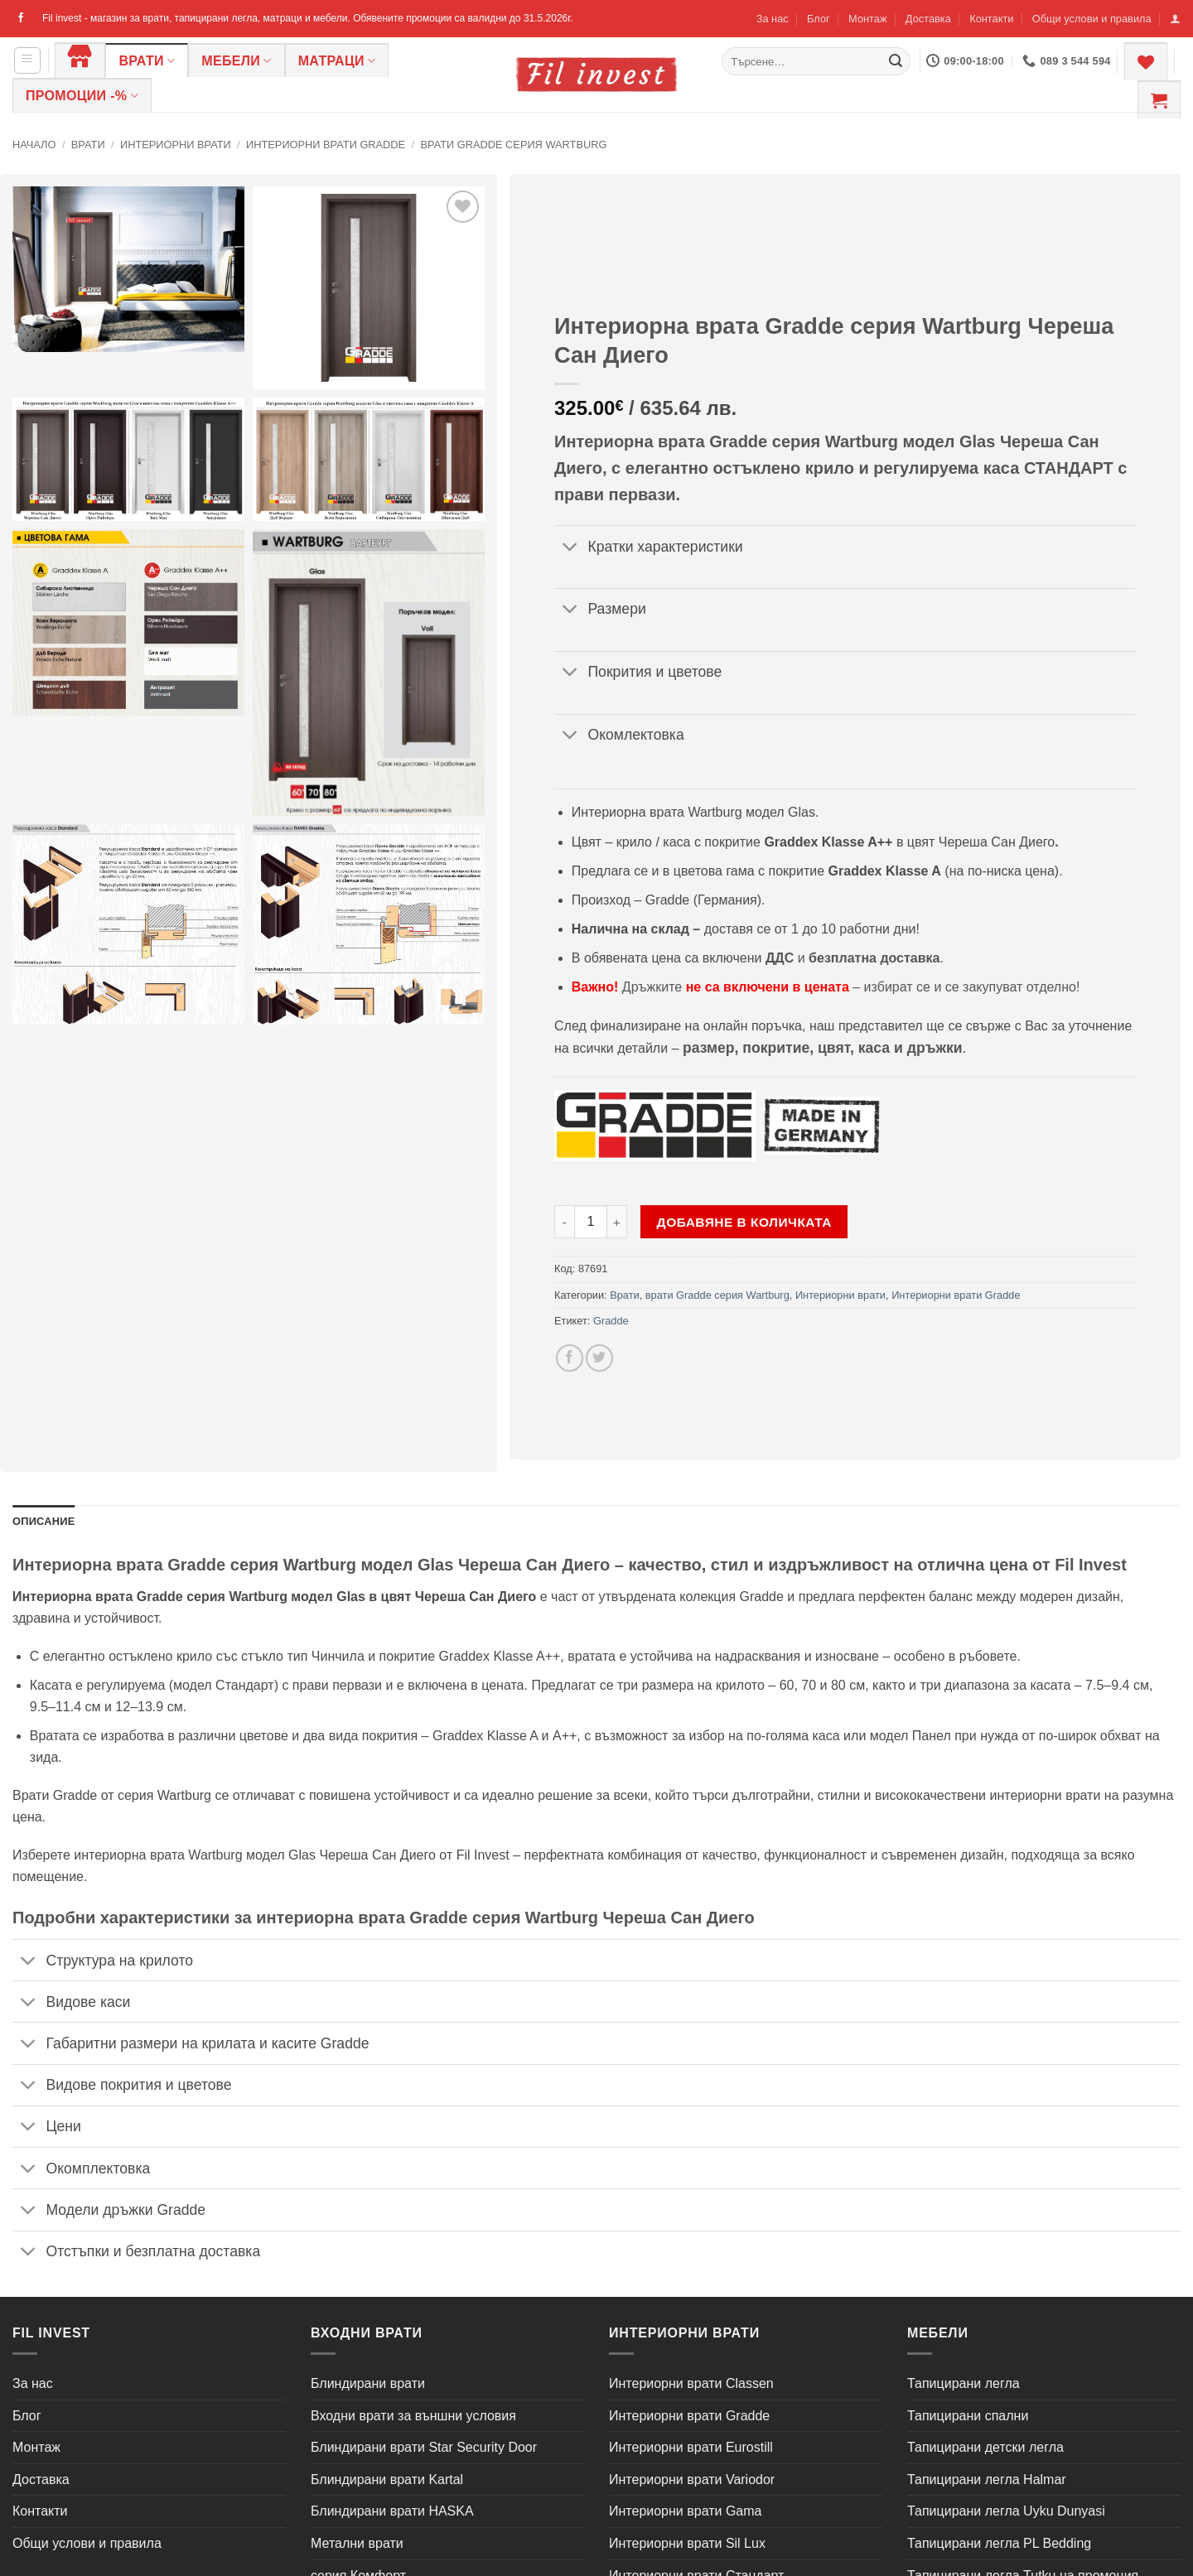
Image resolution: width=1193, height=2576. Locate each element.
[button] (1175, 18)
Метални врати (357, 2543)
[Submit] (895, 61)
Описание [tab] (43, 1521)
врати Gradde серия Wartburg (513, 144)
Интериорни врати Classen (691, 2383)
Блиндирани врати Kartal (387, 2479)
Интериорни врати (175, 144)
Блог (818, 18)
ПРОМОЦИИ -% (82, 96)
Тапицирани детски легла (985, 2447)
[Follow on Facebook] (21, 18)
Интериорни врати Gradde (325, 144)
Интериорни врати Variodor (692, 2479)
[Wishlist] (1145, 61)
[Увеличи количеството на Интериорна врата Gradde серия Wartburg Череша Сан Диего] (617, 1221)
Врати (146, 61)
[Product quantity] (590, 1221)
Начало (34, 144)
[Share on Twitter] (599, 1358)
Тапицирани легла (963, 2383)
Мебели (236, 61)
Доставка (928, 18)
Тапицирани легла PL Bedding (999, 2543)
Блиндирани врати (368, 2383)
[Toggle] (570, 548)
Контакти (991, 18)
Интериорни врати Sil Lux (687, 2543)
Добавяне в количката (744, 1222)
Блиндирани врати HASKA (392, 2511)
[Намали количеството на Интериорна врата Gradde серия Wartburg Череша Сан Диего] (564, 1221)
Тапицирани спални (967, 2416)
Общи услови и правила (1092, 18)
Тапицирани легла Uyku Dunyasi (1006, 2511)
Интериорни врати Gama (685, 2511)
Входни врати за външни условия (413, 2416)
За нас (772, 18)
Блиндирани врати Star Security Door (424, 2447)
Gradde (611, 1321)
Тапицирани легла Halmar (986, 2479)
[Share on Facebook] (569, 1358)
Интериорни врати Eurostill (691, 2447)
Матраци (337, 61)
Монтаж (867, 18)
